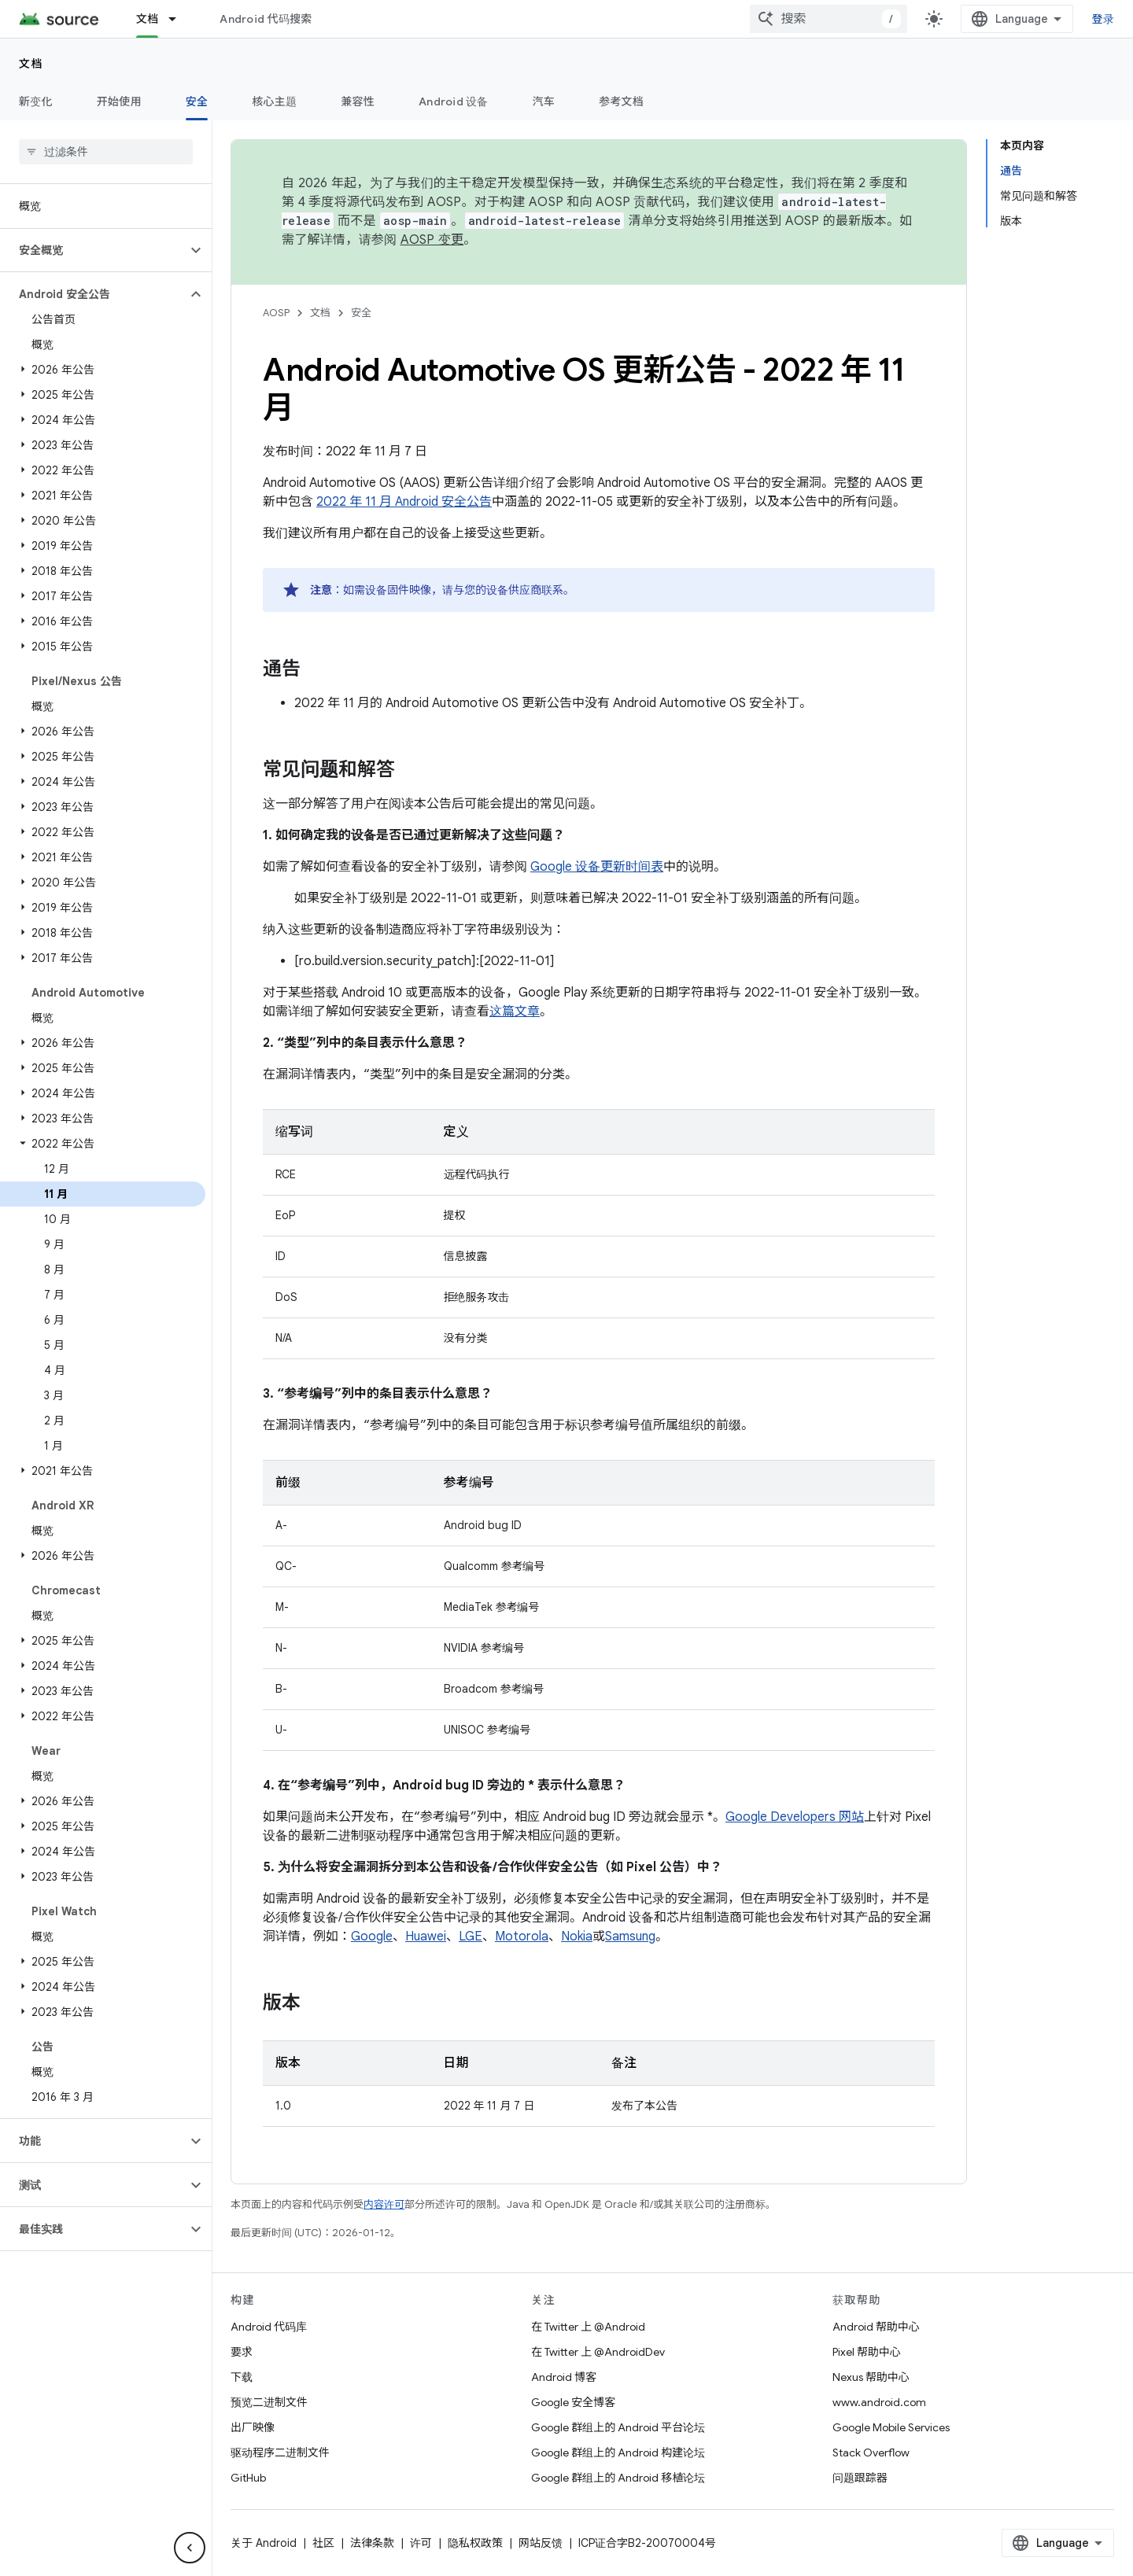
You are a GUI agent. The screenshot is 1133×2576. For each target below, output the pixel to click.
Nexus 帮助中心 (871, 2377)
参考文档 (621, 101)
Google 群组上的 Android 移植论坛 (618, 2478)
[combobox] (828, 19)
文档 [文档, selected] (147, 19)
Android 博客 (563, 2377)
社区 (323, 2543)
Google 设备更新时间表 (596, 867)
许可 (421, 2543)
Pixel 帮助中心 (866, 2352)
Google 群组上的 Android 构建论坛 (618, 2452)
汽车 (544, 101)
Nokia (576, 1936)
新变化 (36, 101)
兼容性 (358, 101)
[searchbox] (106, 151)
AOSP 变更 (432, 240)
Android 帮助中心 (876, 2327)
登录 (1103, 19)
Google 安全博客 (573, 2402)
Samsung (630, 1936)
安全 (361, 312)
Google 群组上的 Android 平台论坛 (618, 2427)
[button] (93, 250)
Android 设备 (454, 101)
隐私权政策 (475, 2543)
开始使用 (119, 101)
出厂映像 (253, 2427)
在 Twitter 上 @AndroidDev (598, 2352)
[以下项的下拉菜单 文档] (179, 19)
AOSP (276, 312)
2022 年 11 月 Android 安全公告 (404, 502)
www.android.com (879, 2402)
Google (372, 1936)
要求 (242, 2352)
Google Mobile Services (891, 2427)
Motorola (521, 1936)
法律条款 (372, 2543)
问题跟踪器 (860, 2478)
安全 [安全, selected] (197, 101)
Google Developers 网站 (794, 1817)
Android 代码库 (269, 2327)
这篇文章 (514, 1011)
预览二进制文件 (269, 2402)
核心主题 (274, 101)
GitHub (248, 2478)
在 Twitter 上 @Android (588, 2327)
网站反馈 (541, 2543)
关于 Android (264, 2543)
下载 (242, 2377)
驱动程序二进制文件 (280, 2452)
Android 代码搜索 (266, 19)
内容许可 (384, 2204)
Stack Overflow (871, 2452)
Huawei (425, 1936)
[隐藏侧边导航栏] (189, 2547)
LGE (470, 1936)
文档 (31, 64)
